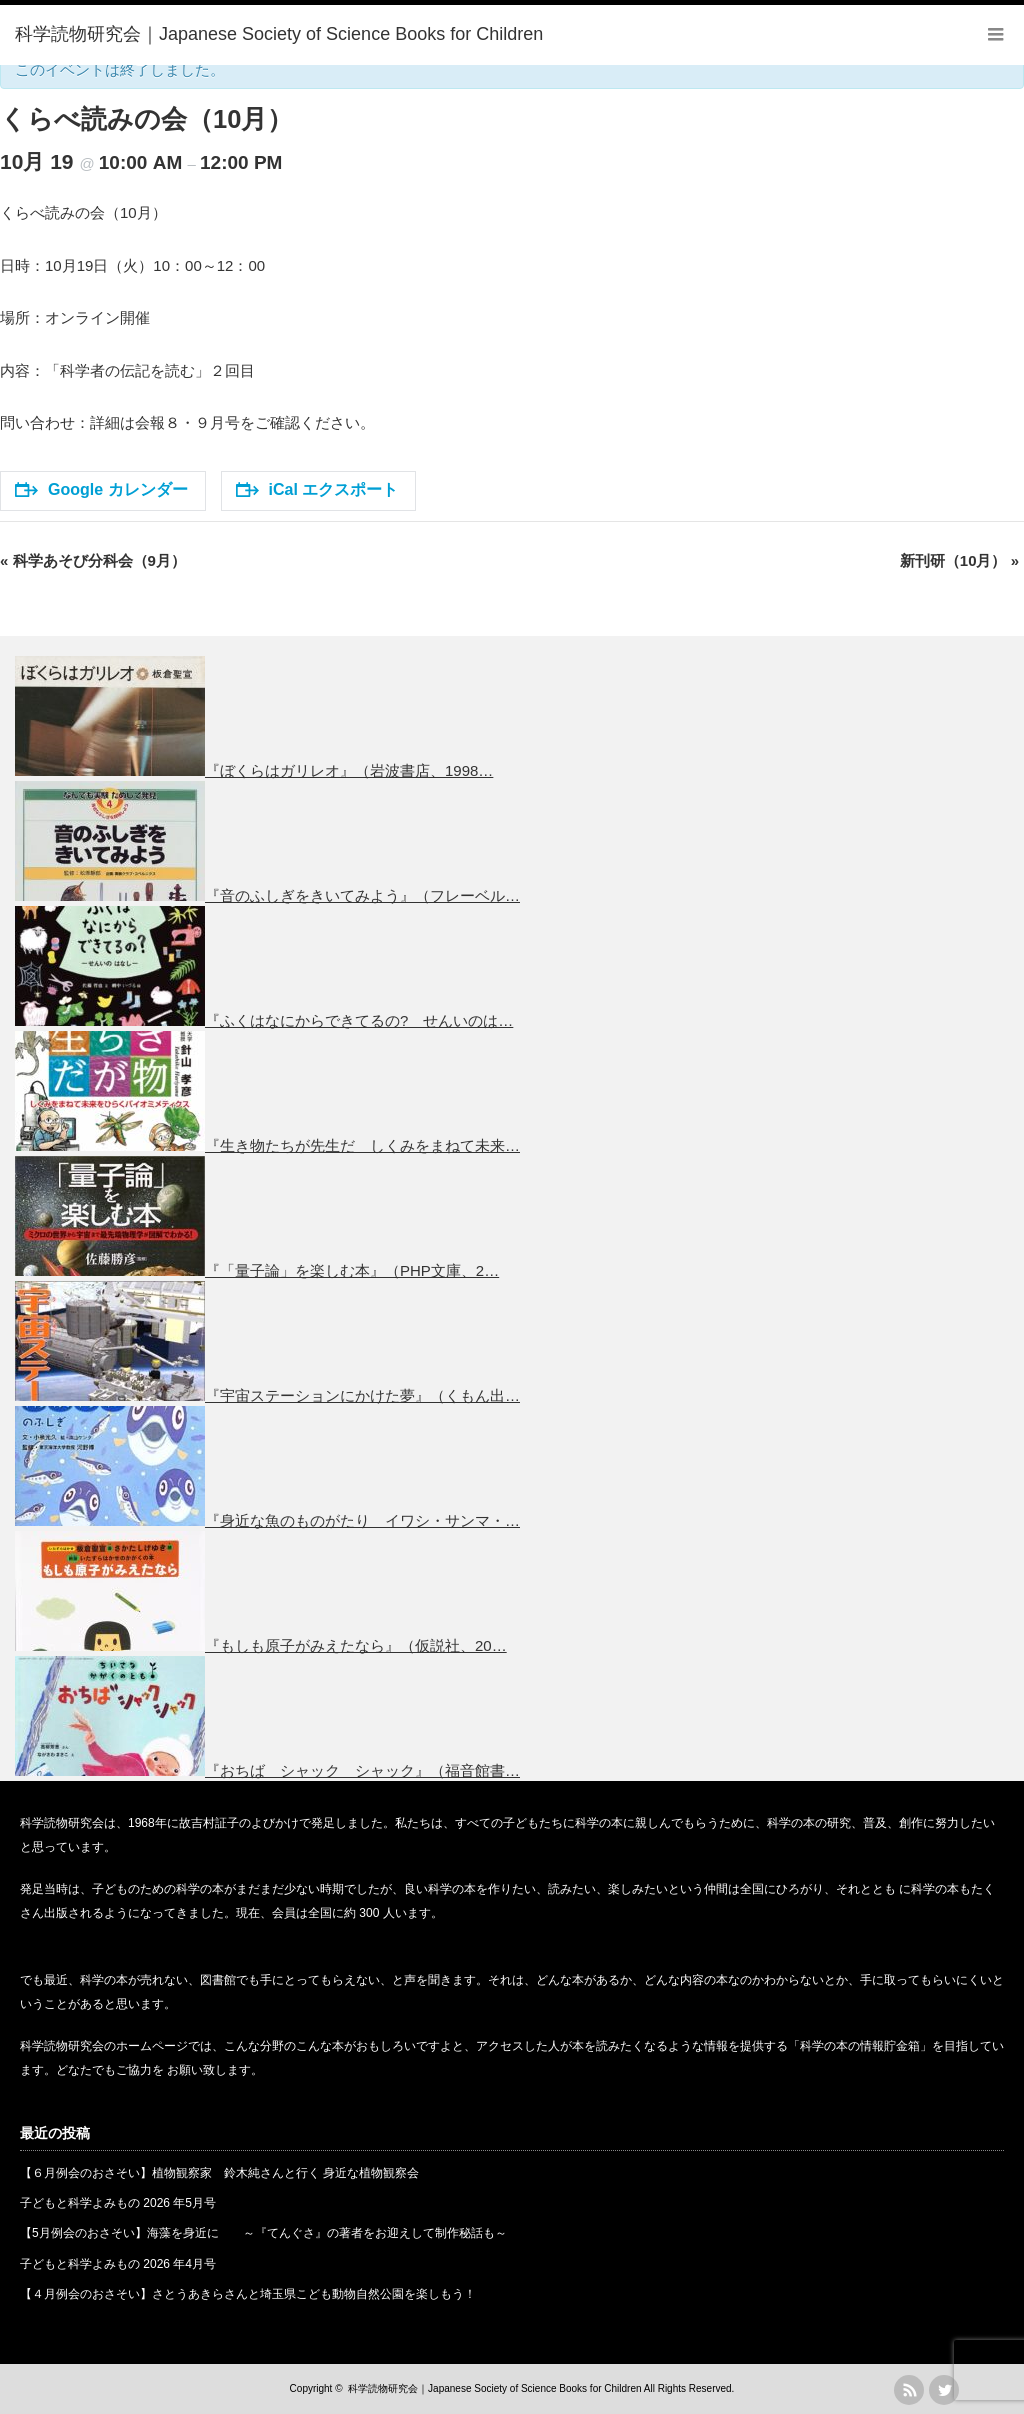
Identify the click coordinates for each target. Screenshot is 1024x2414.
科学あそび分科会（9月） (93, 560)
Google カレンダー (101, 489)
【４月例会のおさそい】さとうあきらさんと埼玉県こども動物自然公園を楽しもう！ (248, 2294)
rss (909, 2390)
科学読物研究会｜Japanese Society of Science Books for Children (494, 2388)
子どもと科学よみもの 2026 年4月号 (118, 2264)
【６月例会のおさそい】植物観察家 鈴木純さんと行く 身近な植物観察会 (219, 2173)
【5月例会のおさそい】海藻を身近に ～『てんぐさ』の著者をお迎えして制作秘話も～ (263, 2233)
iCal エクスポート (317, 489)
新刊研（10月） (959, 560)
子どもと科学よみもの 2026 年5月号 (118, 2203)
